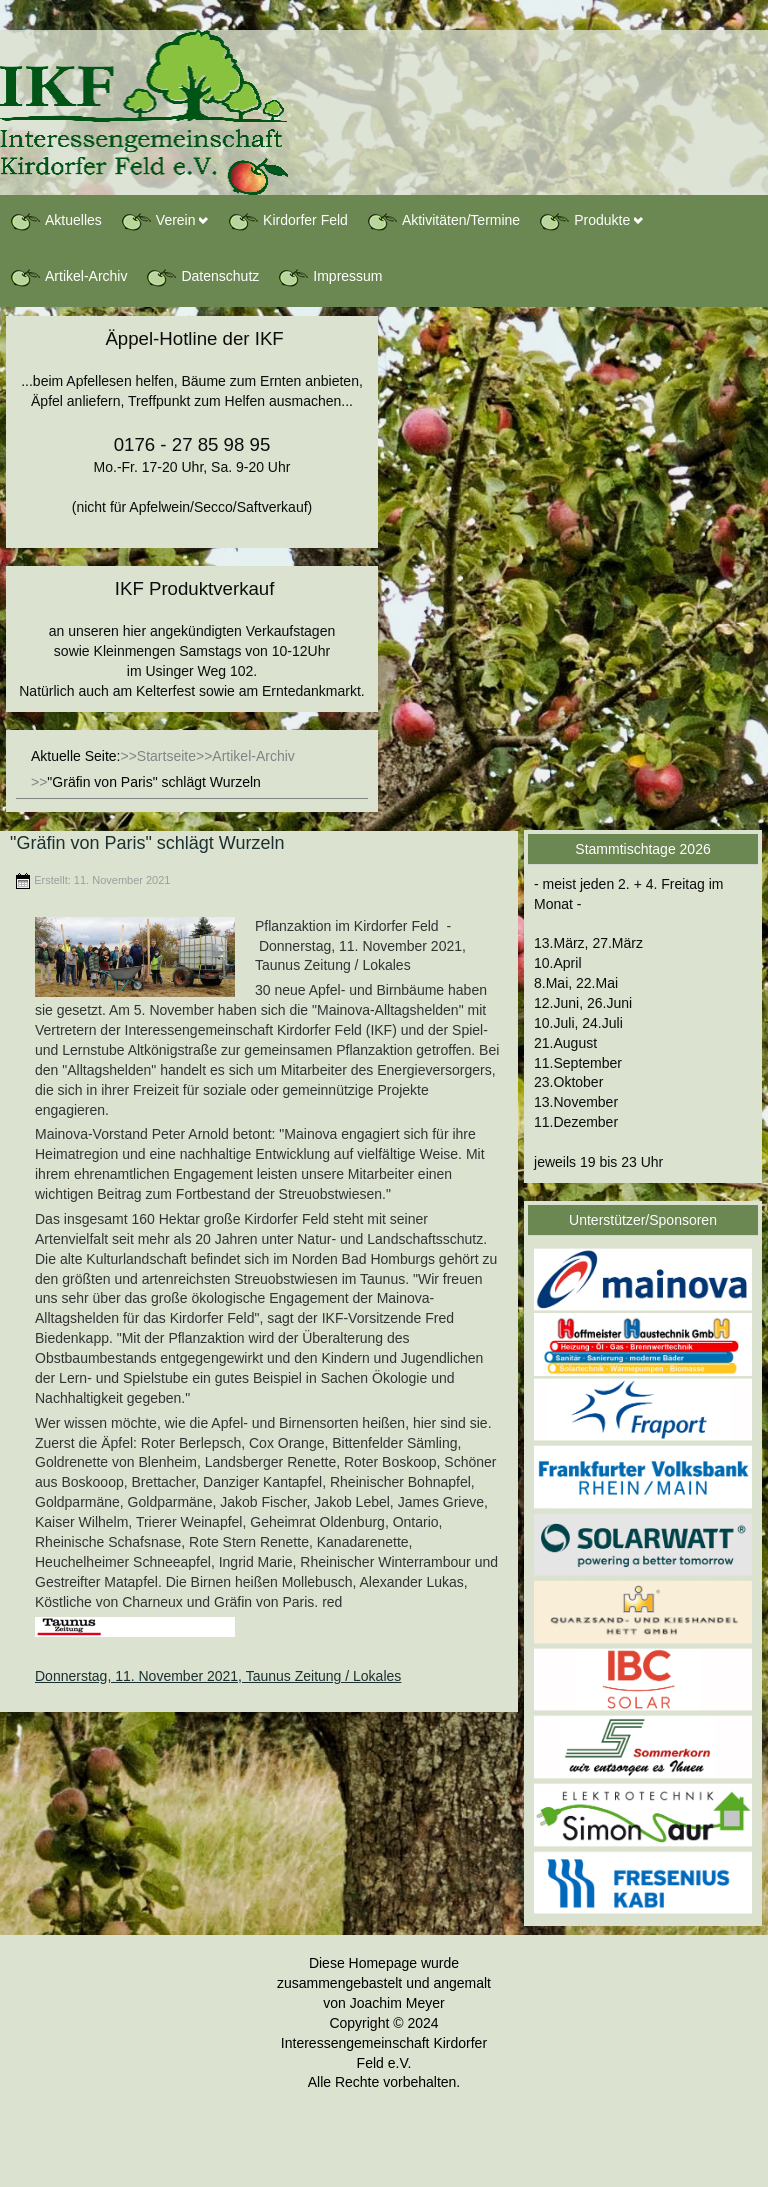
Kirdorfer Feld (287, 221)
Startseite (166, 756)
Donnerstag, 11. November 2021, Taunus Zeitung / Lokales (218, 1676)
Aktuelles (55, 221)
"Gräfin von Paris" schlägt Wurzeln (147, 843)
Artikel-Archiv (68, 277)
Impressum (329, 277)
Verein (158, 221)
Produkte (584, 221)
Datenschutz (202, 277)
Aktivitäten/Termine (443, 221)
